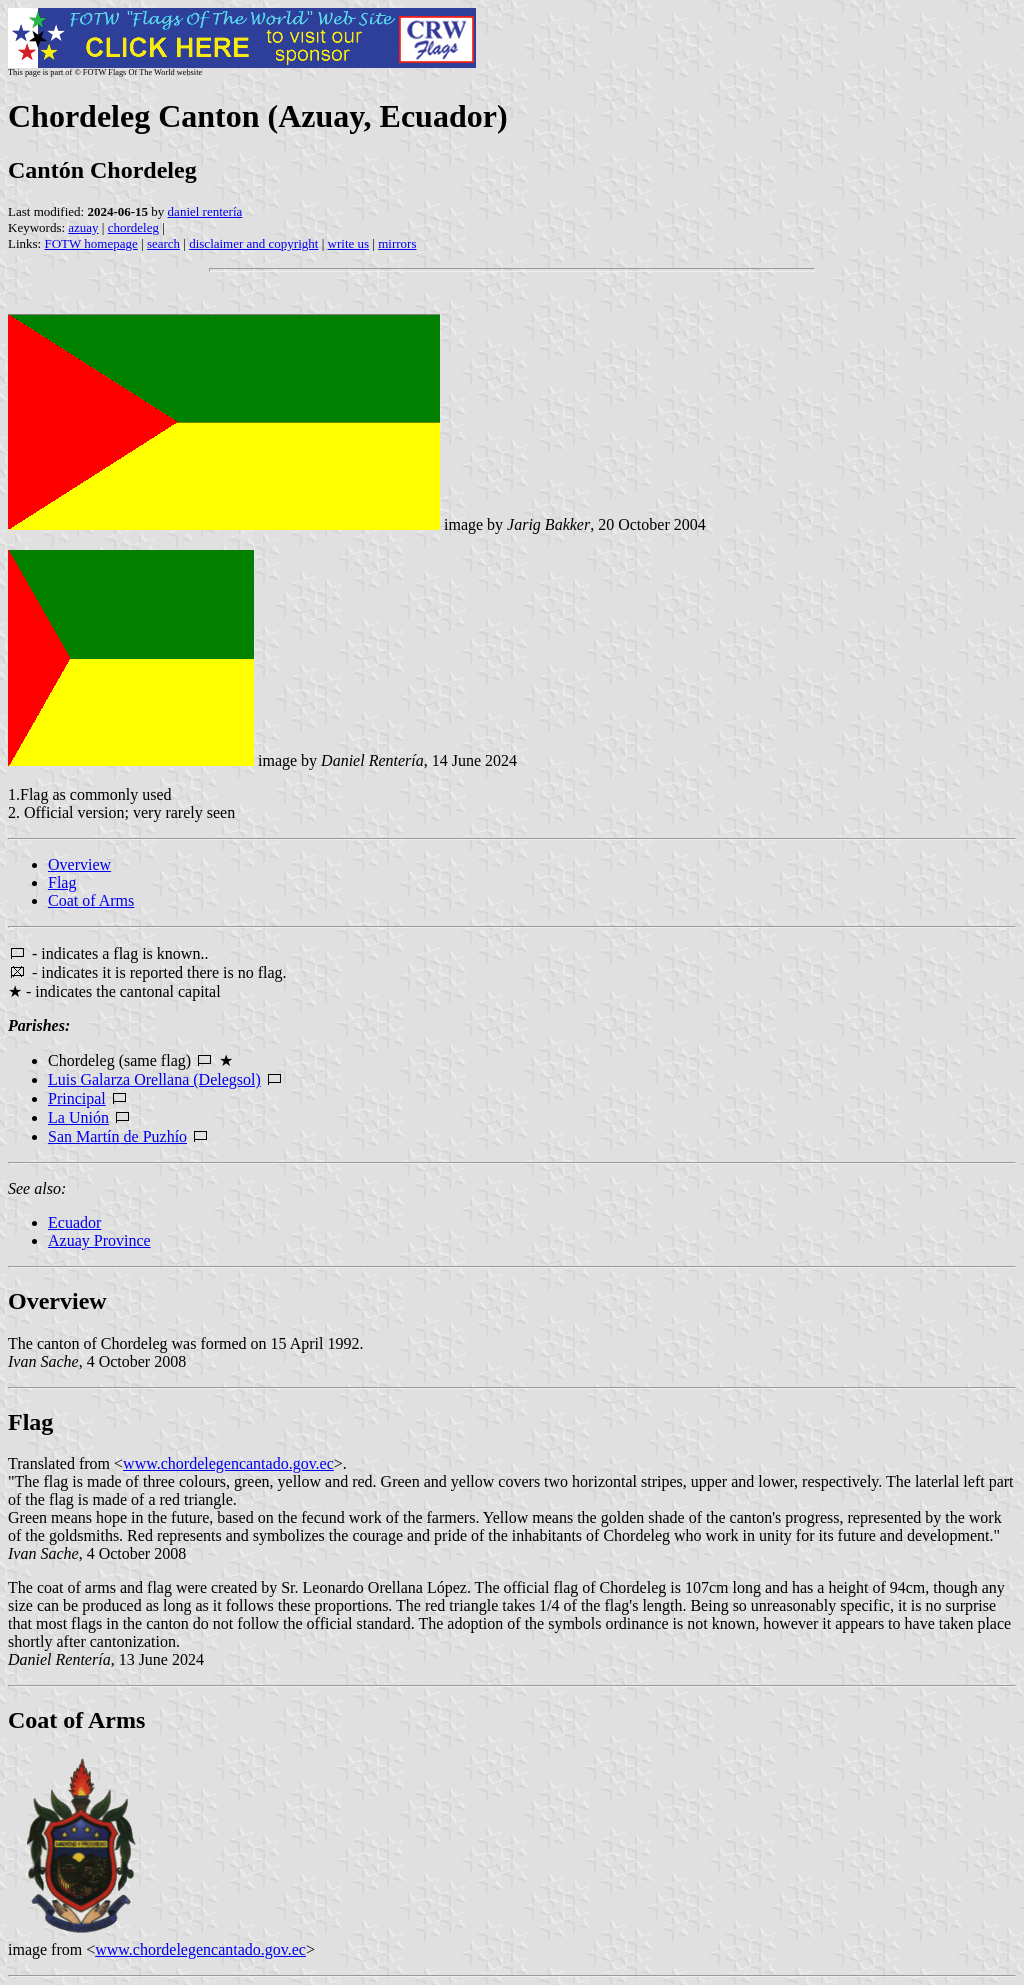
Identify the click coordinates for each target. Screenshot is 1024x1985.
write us (349, 243)
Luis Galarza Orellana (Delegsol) (154, 1079)
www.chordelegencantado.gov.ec (228, 1463)
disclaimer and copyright (253, 243)
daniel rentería (205, 211)
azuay (83, 227)
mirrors (397, 243)
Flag (62, 882)
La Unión (78, 1117)
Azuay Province (99, 1240)
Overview (79, 864)
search (163, 243)
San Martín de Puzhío (117, 1136)
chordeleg (133, 227)
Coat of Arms (91, 900)
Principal (77, 1098)
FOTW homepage (90, 243)
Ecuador (74, 1222)
